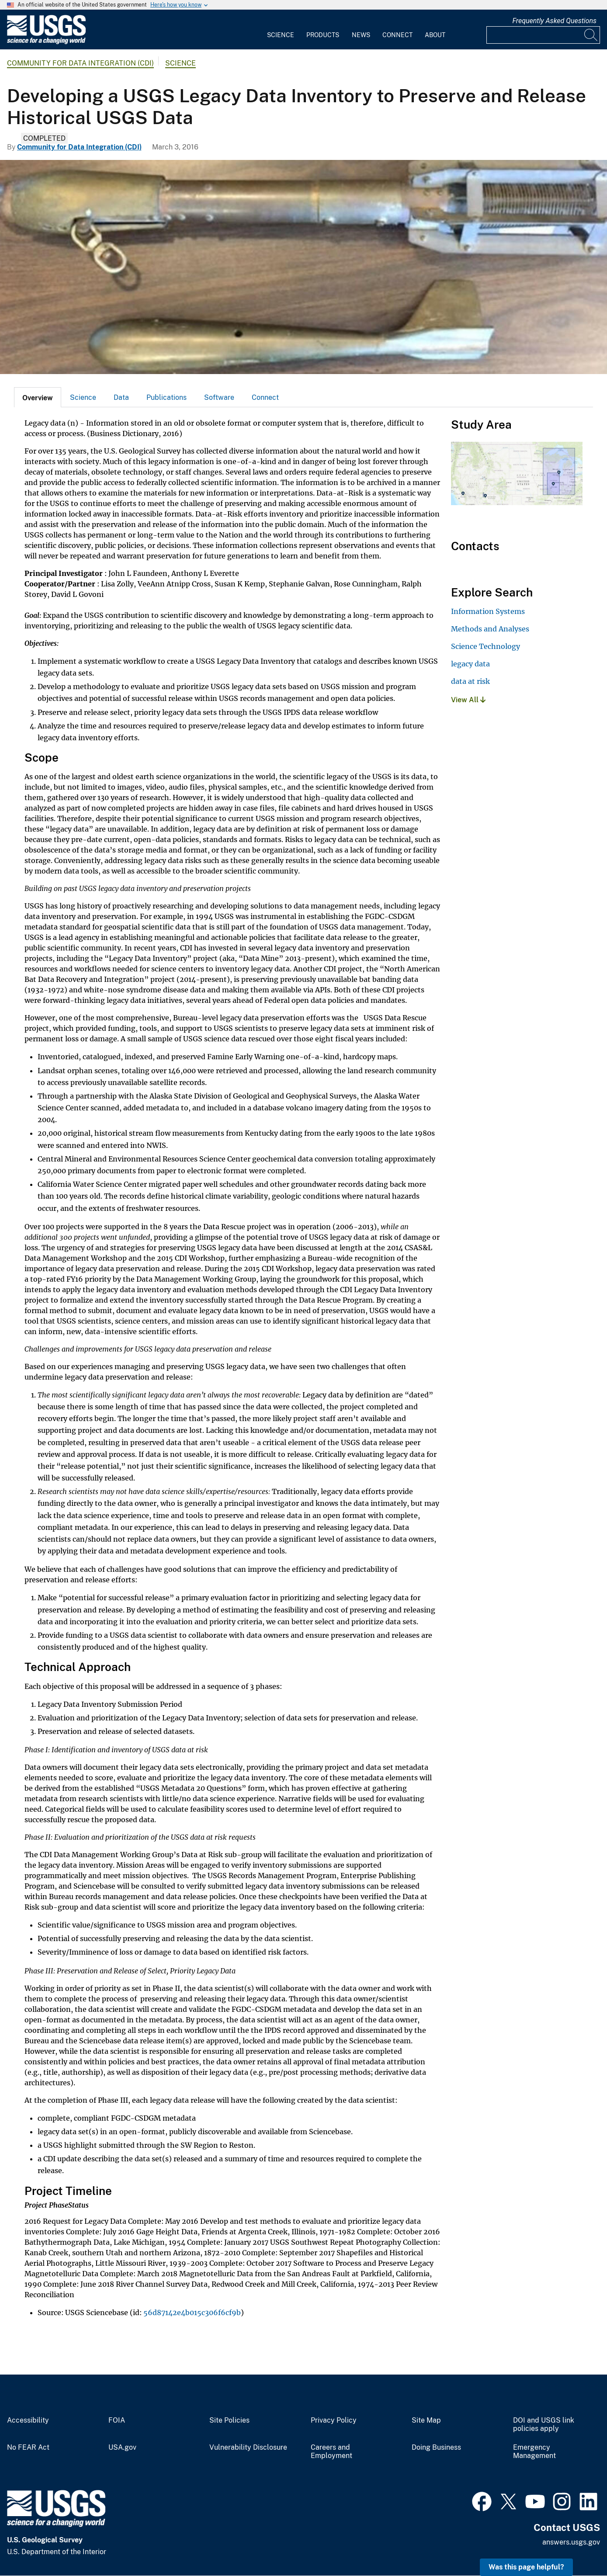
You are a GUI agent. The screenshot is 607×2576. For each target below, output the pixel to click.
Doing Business (436, 2447)
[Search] (591, 35)
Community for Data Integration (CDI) (80, 63)
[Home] (46, 42)
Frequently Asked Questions (554, 21)
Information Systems (488, 611)
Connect (397, 34)
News (361, 34)
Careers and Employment (331, 2452)
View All (468, 700)
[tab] (37, 397)
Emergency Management (534, 2452)
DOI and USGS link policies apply (543, 2425)
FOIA (116, 2420)
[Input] (543, 35)
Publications (166, 397)
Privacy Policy (334, 2420)
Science (280, 34)
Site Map (426, 2420)
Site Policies (229, 2420)
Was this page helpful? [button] (526, 2567)
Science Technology (485, 646)
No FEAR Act (28, 2447)
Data (121, 397)
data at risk (470, 681)
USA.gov (122, 2447)
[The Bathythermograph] (303, 267)
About (435, 34)
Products (322, 34)
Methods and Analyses (490, 628)
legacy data (470, 663)
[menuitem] (280, 30)
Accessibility (28, 2420)
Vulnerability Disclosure (248, 2447)
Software (219, 397)
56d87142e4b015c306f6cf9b (192, 2312)
